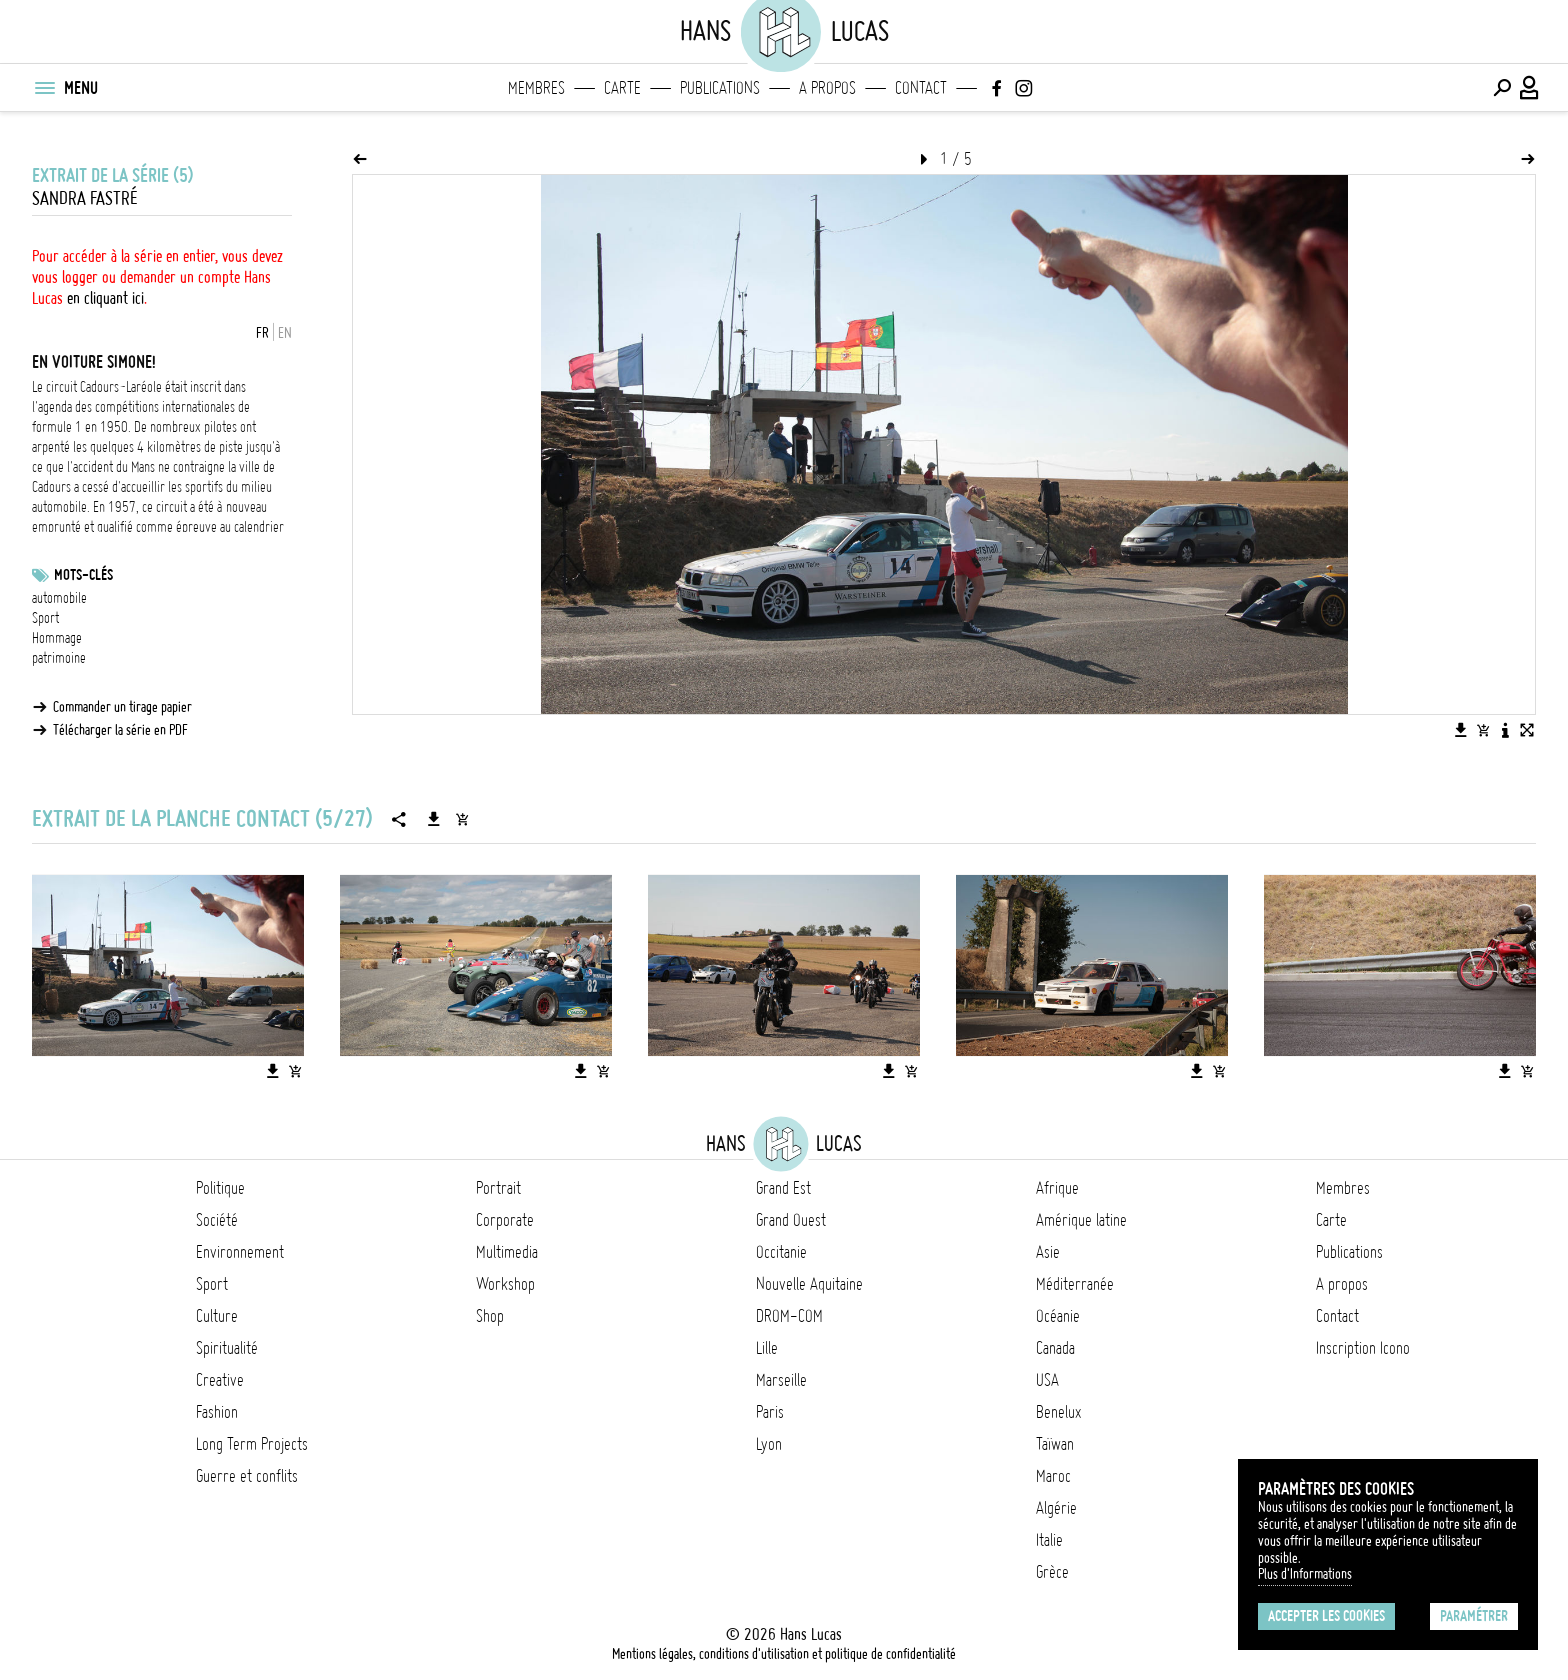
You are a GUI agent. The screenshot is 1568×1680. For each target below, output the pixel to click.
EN (285, 333)
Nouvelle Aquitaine (809, 1284)
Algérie (1056, 1508)
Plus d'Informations (1305, 1574)
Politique (220, 1188)
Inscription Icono (1363, 1348)
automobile (59, 598)
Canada (1055, 1348)
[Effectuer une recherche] (1502, 88)
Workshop (505, 1284)
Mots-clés (83, 575)
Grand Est (783, 1188)
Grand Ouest (791, 1220)
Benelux (1058, 1412)
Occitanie (781, 1252)
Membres (536, 88)
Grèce (1052, 1572)
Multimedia (507, 1252)
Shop (490, 1316)
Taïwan (1055, 1444)
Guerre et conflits (247, 1476)
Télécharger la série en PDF (120, 730)
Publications (720, 88)
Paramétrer (1474, 1616)
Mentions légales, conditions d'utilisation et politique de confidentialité (784, 1654)
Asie (1048, 1252)
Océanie (1058, 1316)
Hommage (57, 638)
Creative (220, 1380)
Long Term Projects (252, 1444)
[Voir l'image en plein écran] (1527, 730)
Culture (217, 1316)
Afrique (1057, 1188)
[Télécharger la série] (434, 819)
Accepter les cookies (1326, 1616)
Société (217, 1220)
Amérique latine (1081, 1220)
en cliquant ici (105, 298)
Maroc (1053, 1476)
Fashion (217, 1412)
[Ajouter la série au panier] (462, 819)
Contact (921, 88)
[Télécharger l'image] (1461, 730)
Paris (770, 1412)
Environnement (240, 1252)
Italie (1049, 1540)
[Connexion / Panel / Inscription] (1530, 88)
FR (262, 333)
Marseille (781, 1380)
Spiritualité (227, 1348)
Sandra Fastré (84, 198)
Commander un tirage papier (122, 707)
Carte (622, 88)
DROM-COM (789, 1316)
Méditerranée (1075, 1284)
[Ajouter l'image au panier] (1483, 730)
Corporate (505, 1220)
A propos (827, 88)
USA (1047, 1380)
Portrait (498, 1188)
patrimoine (59, 658)
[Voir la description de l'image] (1505, 730)
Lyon (769, 1444)
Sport (45, 618)
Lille (767, 1348)
